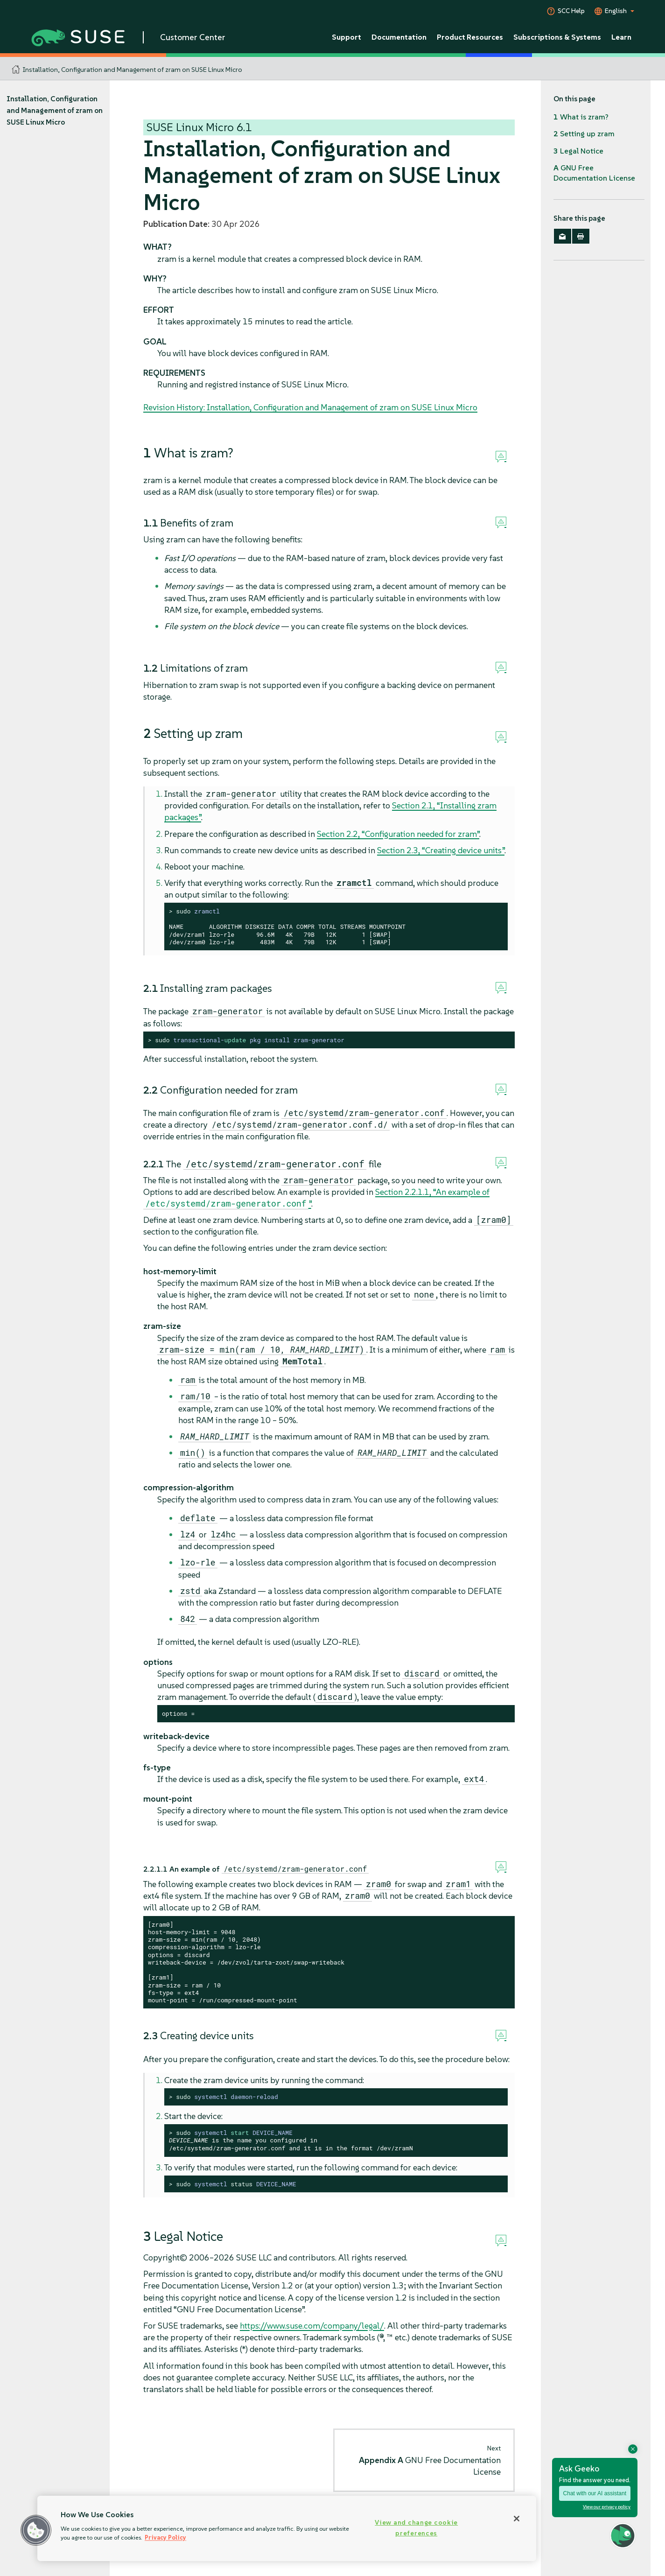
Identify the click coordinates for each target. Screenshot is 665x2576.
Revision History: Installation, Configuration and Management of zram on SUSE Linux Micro (310, 407)
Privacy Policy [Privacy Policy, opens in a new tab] (165, 2537)
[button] (36, 2530)
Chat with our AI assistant (594, 2493)
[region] (286, 2528)
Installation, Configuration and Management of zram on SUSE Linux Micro (132, 69)
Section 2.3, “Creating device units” (440, 850)
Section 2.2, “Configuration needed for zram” (398, 833)
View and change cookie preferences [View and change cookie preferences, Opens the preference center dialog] (416, 2527)
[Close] (516, 2518)
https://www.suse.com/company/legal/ (312, 2325)
